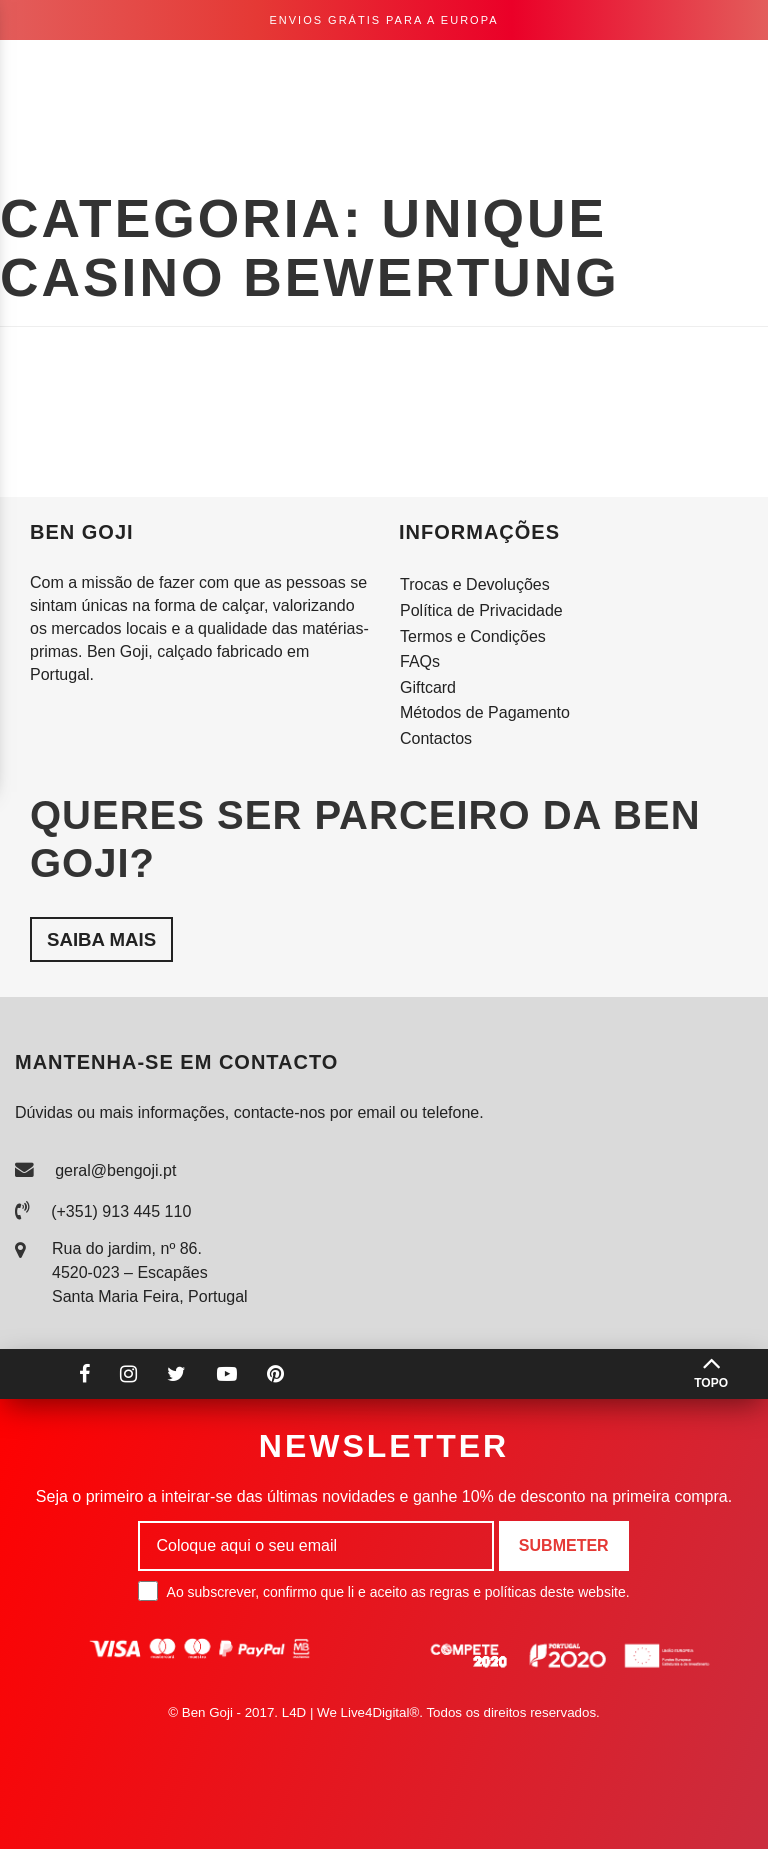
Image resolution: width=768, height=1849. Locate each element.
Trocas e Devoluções (475, 584)
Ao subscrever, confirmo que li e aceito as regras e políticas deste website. (383, 1591)
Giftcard (428, 687)
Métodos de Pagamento (485, 712)
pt (539, 67)
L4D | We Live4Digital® (351, 1712)
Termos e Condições (473, 636)
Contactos (436, 738)
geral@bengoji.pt (115, 1170)
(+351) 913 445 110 (121, 1211)
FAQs (420, 661)
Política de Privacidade (481, 610)
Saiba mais (101, 939)
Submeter (564, 1545)
